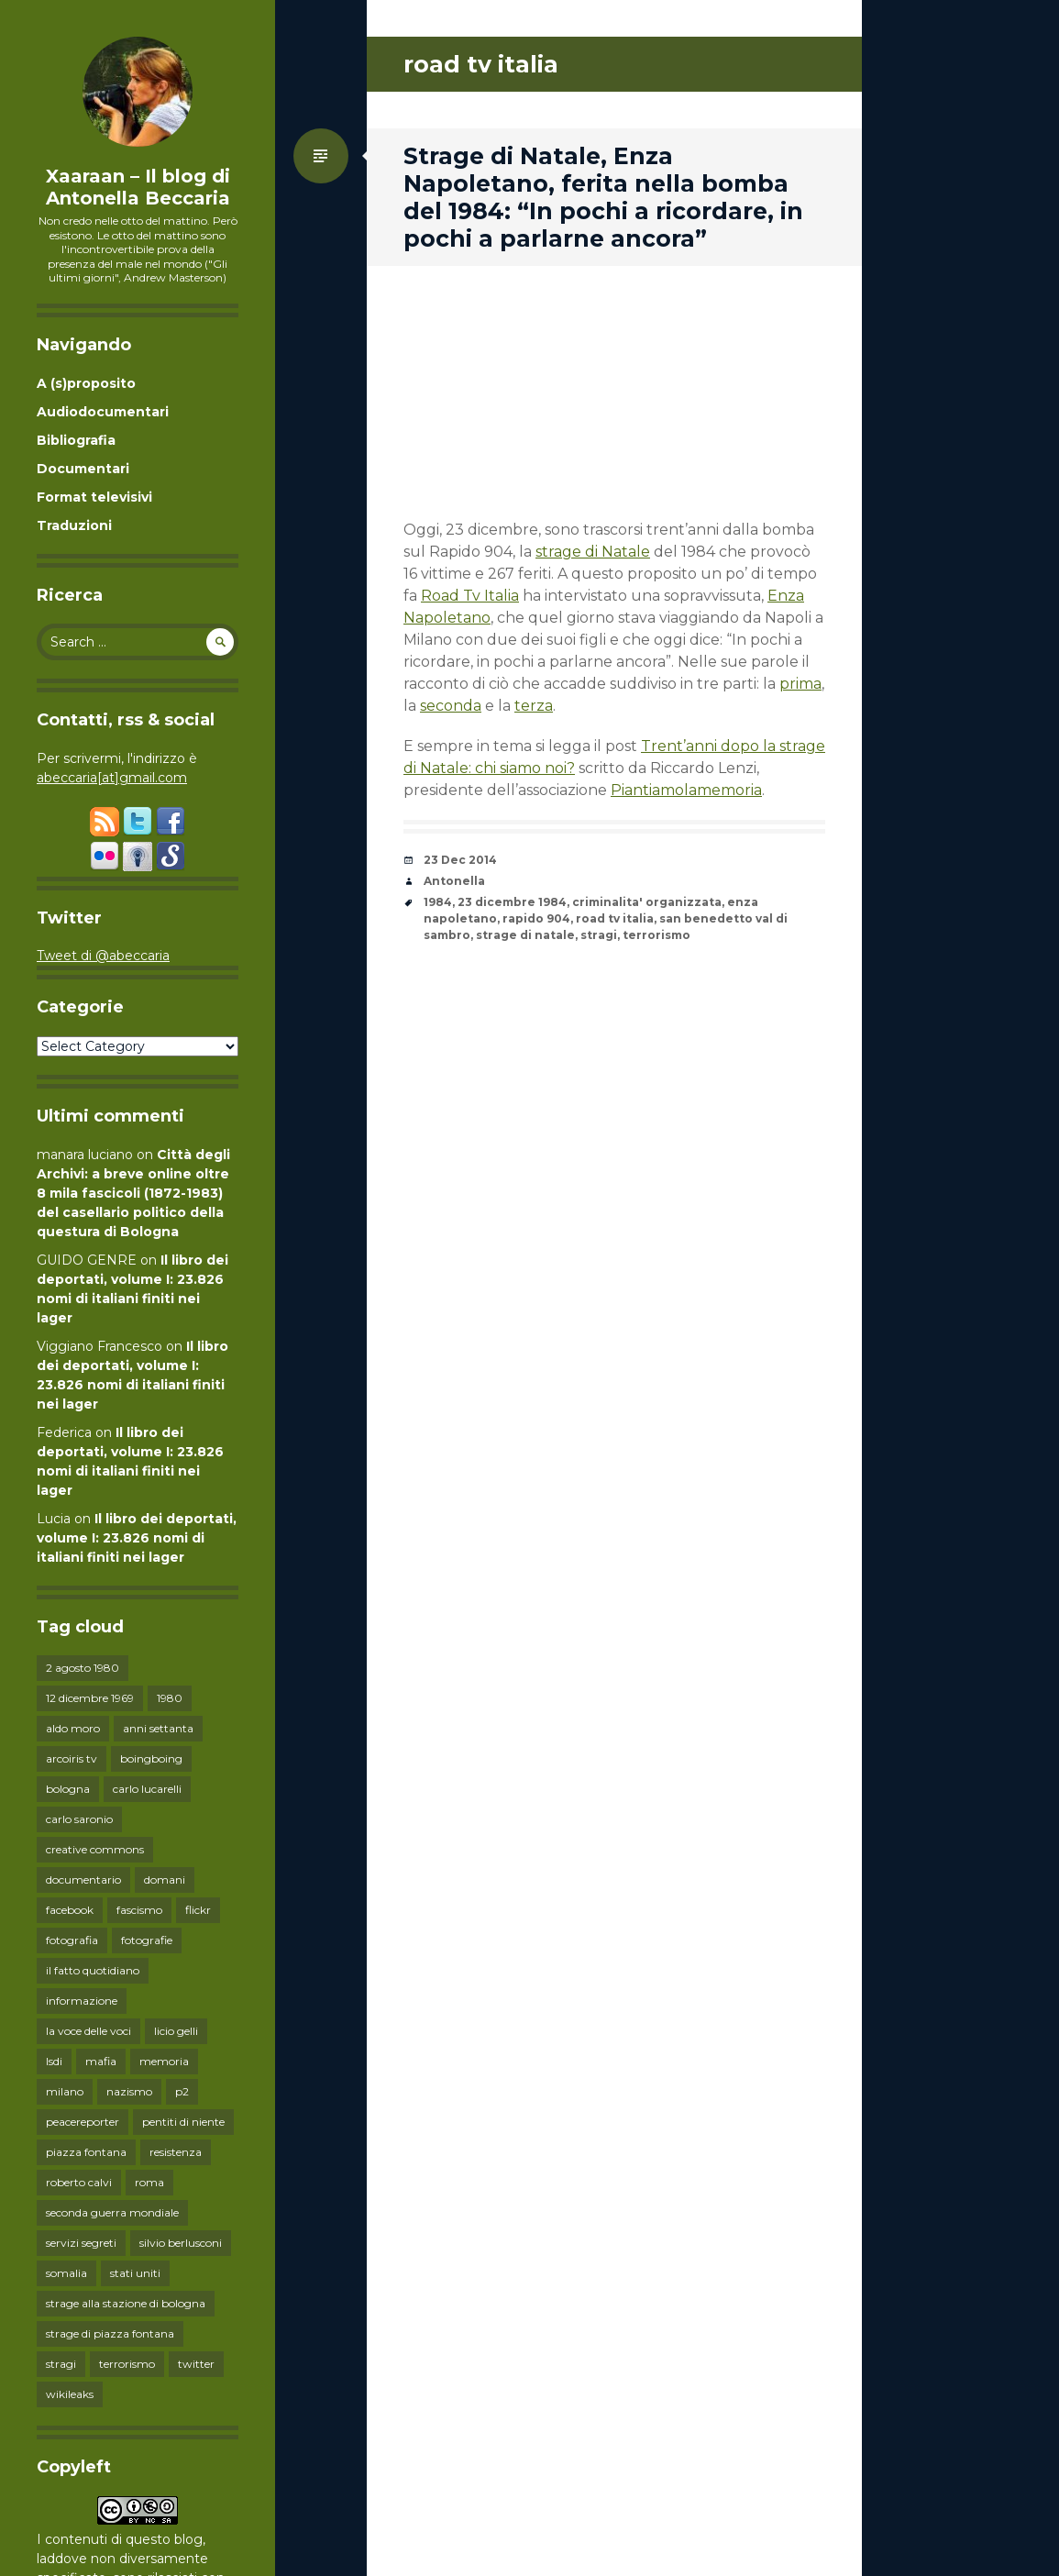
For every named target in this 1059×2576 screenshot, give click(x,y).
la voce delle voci (88, 2031)
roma (149, 2182)
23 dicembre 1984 (512, 902)
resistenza (175, 2152)
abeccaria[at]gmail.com (112, 777)
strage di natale (525, 935)
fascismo (139, 1910)
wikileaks (70, 2394)
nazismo (129, 2091)
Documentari (83, 468)
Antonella (454, 881)
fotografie (146, 1940)
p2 (182, 2091)
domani (164, 1879)
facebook (70, 1910)
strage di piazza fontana (110, 2333)
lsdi (54, 2061)
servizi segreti (81, 2243)
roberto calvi (79, 2182)
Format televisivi (94, 497)
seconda (450, 705)
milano (64, 2091)
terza (533, 705)
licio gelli (176, 2031)
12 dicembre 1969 (90, 1698)
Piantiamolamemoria (686, 790)
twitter (196, 2364)
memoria (164, 2061)
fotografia (72, 1940)
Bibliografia (76, 440)
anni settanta (158, 1728)
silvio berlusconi (180, 2243)
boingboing (151, 1758)
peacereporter (82, 2121)
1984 (438, 902)
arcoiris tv (71, 1758)
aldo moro (73, 1728)
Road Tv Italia (470, 595)
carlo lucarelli (147, 1789)
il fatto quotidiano (92, 1970)
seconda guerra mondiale (112, 2212)
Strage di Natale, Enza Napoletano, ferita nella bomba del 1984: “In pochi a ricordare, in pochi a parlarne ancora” (603, 197)
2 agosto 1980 (82, 1668)
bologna (68, 1789)
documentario (83, 1879)
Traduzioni (74, 525)
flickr (198, 1910)
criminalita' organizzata (647, 902)
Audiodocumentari (103, 412)
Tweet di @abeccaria (103, 955)
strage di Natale (592, 551)
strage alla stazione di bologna (125, 2303)
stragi (61, 2364)
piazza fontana (86, 2152)
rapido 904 (536, 918)
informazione (81, 2000)
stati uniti (135, 2273)
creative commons (95, 1849)
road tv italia (615, 918)
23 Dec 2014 (460, 860)
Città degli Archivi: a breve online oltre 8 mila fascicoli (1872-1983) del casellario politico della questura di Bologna (133, 1193)
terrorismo (127, 2364)
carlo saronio (79, 1819)
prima (800, 683)
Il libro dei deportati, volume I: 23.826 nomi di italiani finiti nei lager (137, 1537)
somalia (66, 2273)
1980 (169, 1698)
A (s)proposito (86, 383)
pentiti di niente (183, 2121)
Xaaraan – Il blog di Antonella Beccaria (138, 187)
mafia (100, 2061)
